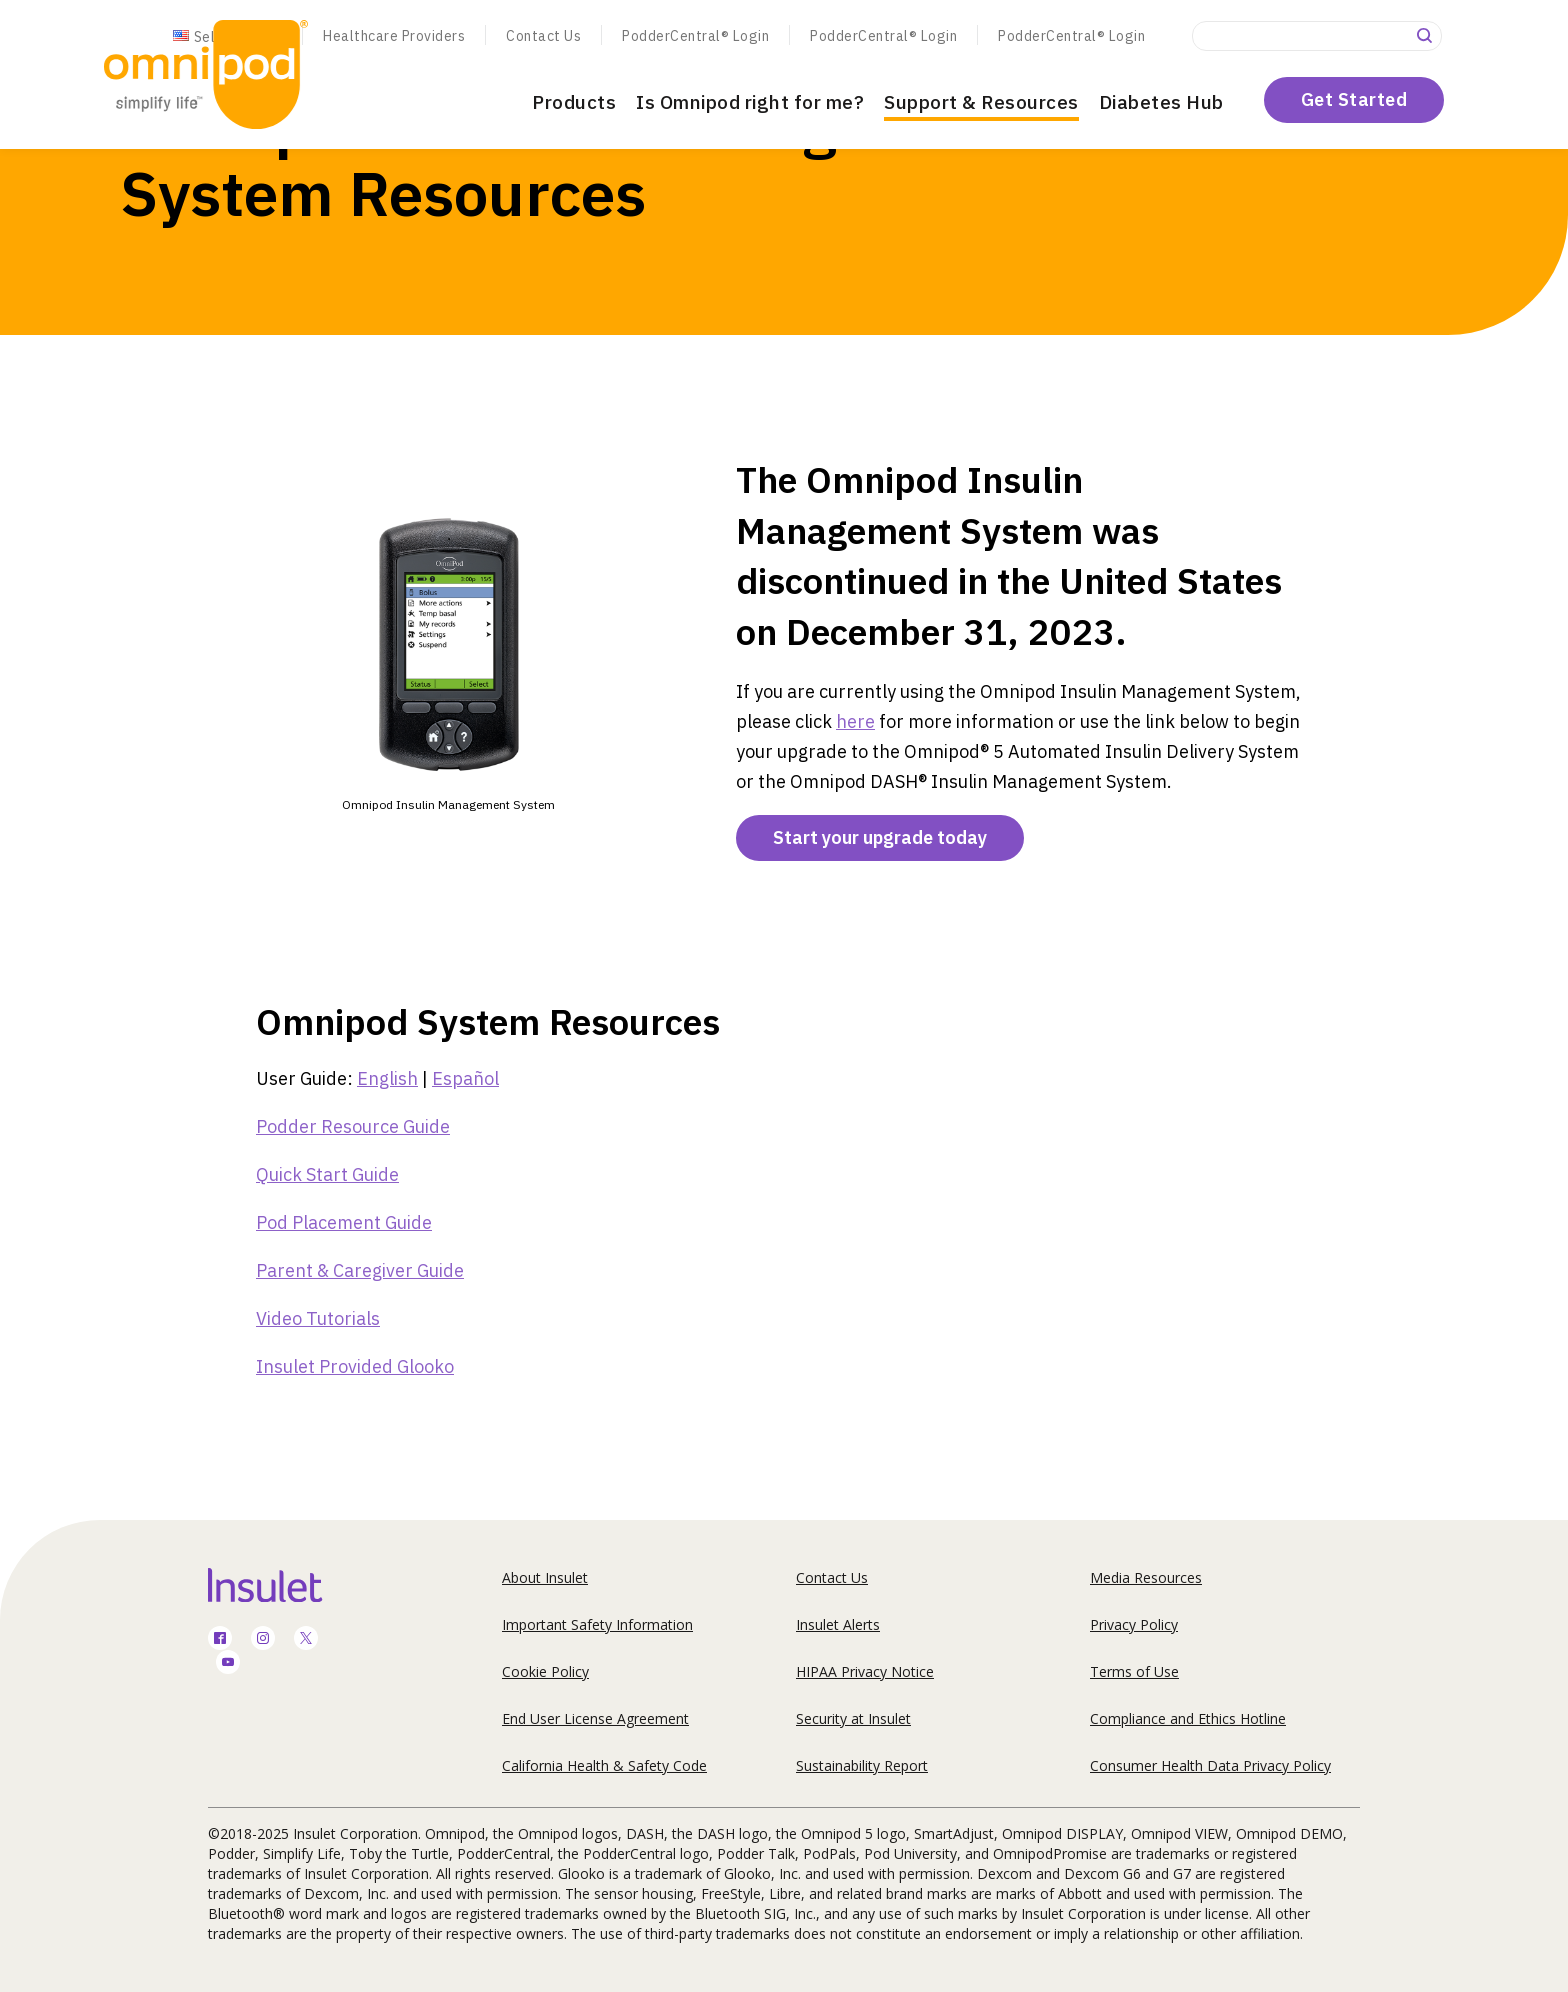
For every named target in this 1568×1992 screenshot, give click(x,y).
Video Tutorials (318, 1318)
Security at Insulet (853, 1718)
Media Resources (1146, 1577)
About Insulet (545, 1577)
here (855, 721)
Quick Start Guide (327, 1174)
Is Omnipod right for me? (750, 102)
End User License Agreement (595, 1718)
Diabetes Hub (1161, 102)
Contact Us (543, 36)
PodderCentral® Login (695, 36)
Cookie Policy (545, 1671)
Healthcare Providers (394, 36)
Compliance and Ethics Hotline (1188, 1718)
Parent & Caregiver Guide (360, 1270)
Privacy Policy (1134, 1624)
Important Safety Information (597, 1624)
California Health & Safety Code (604, 1765)
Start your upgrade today (880, 837)
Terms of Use (1134, 1671)
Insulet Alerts (838, 1624)
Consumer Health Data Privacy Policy (1210, 1765)
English (387, 1078)
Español (465, 1078)
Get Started (1354, 99)
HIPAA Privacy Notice (865, 1671)
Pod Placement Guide (344, 1222)
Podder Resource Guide (353, 1126)
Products (574, 102)
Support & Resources (981, 102)
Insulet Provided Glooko (355, 1366)
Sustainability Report (862, 1765)
